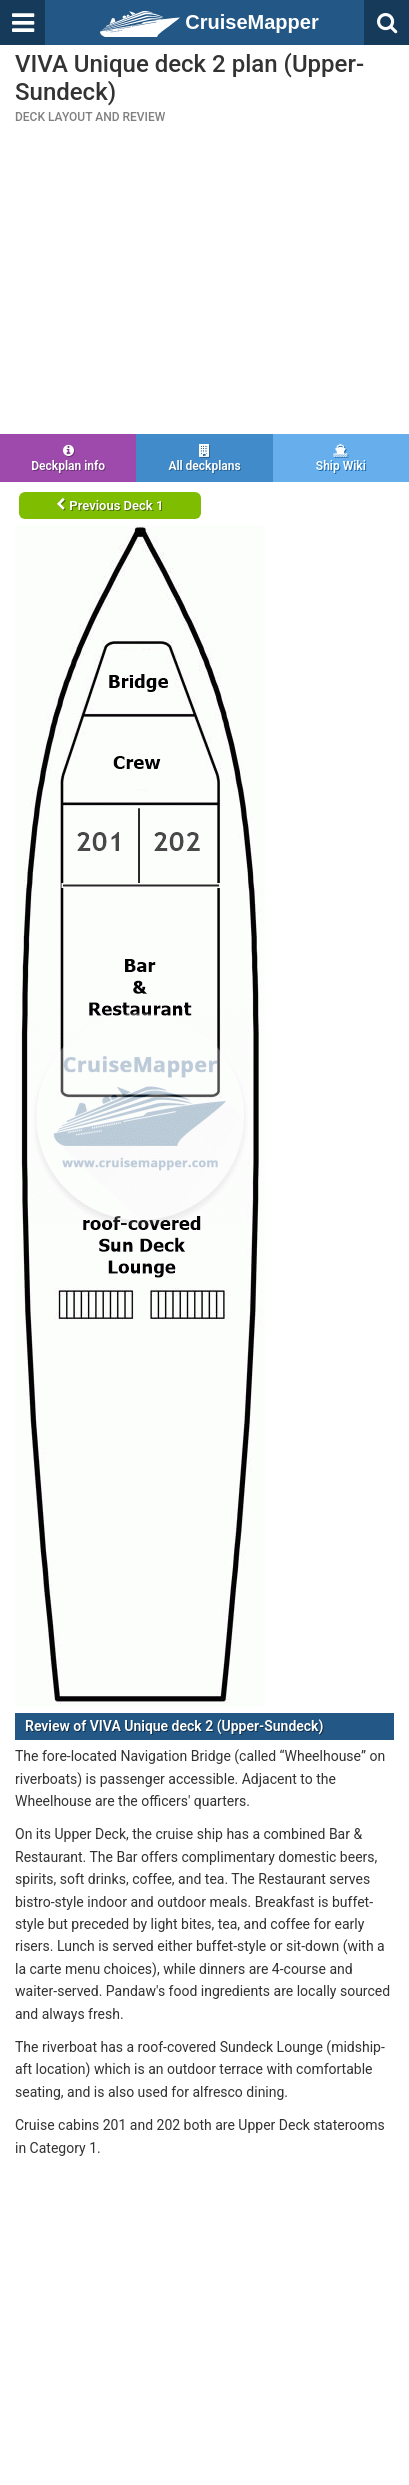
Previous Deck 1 (109, 505)
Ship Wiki (341, 458)
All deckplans (204, 458)
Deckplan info (68, 458)
